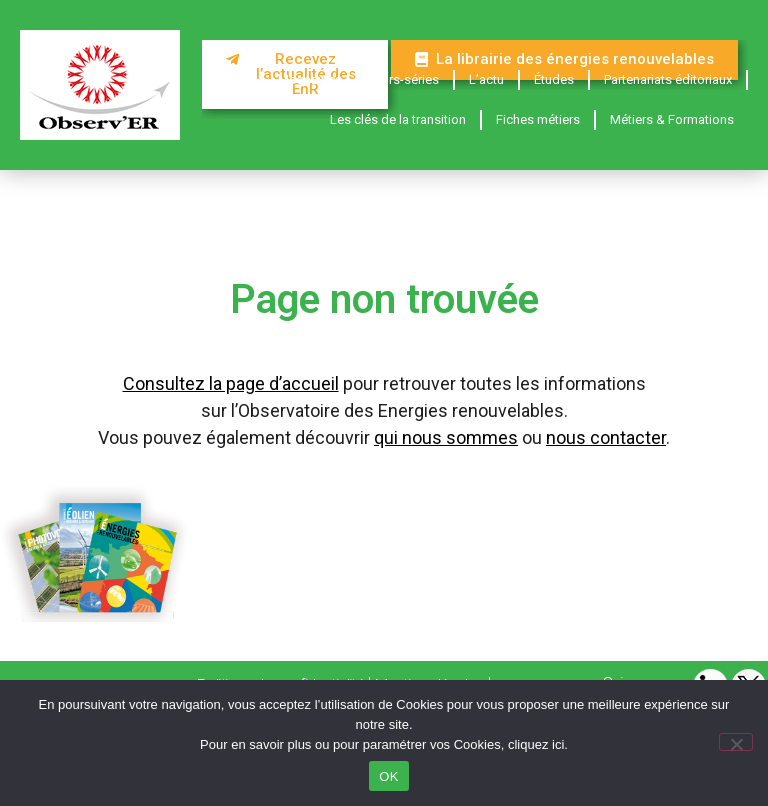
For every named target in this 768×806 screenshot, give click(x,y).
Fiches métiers (538, 119)
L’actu (486, 79)
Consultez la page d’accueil (231, 383)
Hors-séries (405, 79)
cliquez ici (536, 744)
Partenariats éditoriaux (668, 79)
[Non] (736, 742)
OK (388, 776)
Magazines (310, 79)
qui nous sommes (446, 437)
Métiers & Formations (672, 119)
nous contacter (606, 437)
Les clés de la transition (398, 119)
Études (554, 79)
